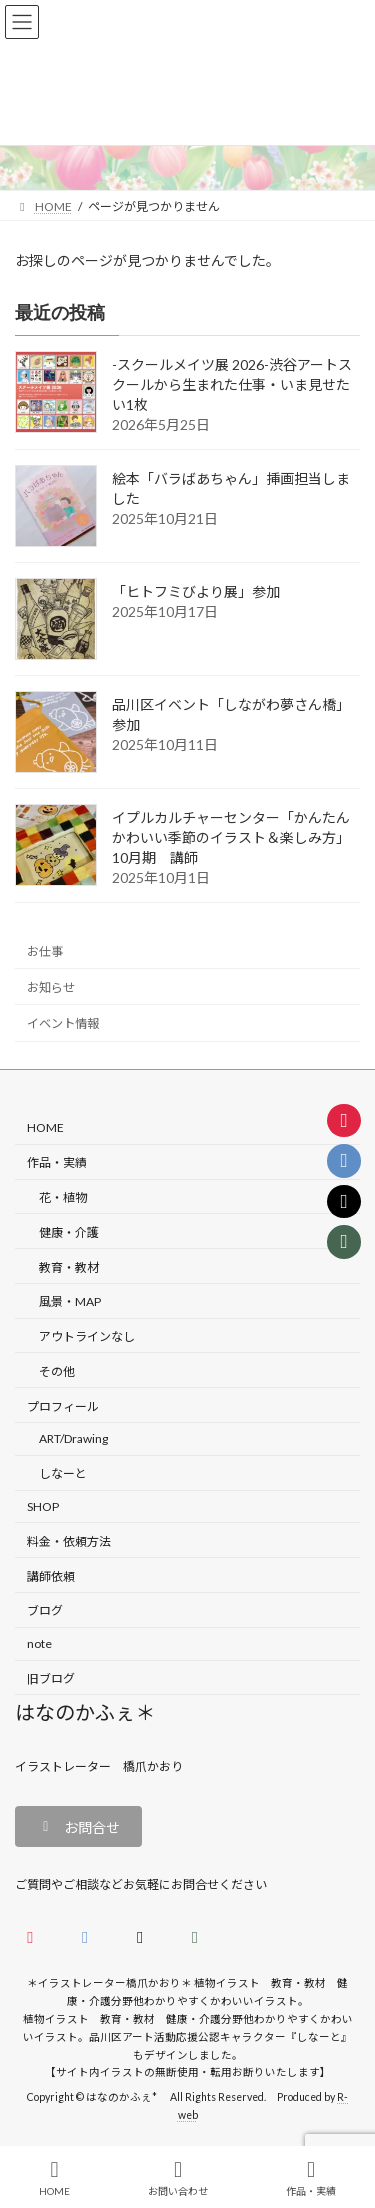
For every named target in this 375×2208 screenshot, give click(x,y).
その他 (57, 1371)
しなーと (63, 1474)
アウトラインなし (87, 1336)
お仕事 (45, 951)
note (39, 1643)
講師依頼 (51, 1576)
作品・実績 (57, 1163)
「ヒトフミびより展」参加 (196, 591)
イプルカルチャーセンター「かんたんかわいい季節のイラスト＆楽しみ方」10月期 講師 (231, 837)
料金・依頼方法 (69, 1541)
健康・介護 (69, 1232)
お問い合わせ (178, 2178)
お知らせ (51, 987)
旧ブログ (51, 1678)
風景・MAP (70, 1302)
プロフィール (63, 1406)
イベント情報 (63, 1023)
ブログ (45, 1611)
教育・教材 (69, 1267)
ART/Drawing (73, 1439)
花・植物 (63, 1197)
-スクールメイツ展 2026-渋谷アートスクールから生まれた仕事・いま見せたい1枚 (232, 384)
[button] (78, 1826)
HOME (45, 1128)
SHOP (43, 1506)
